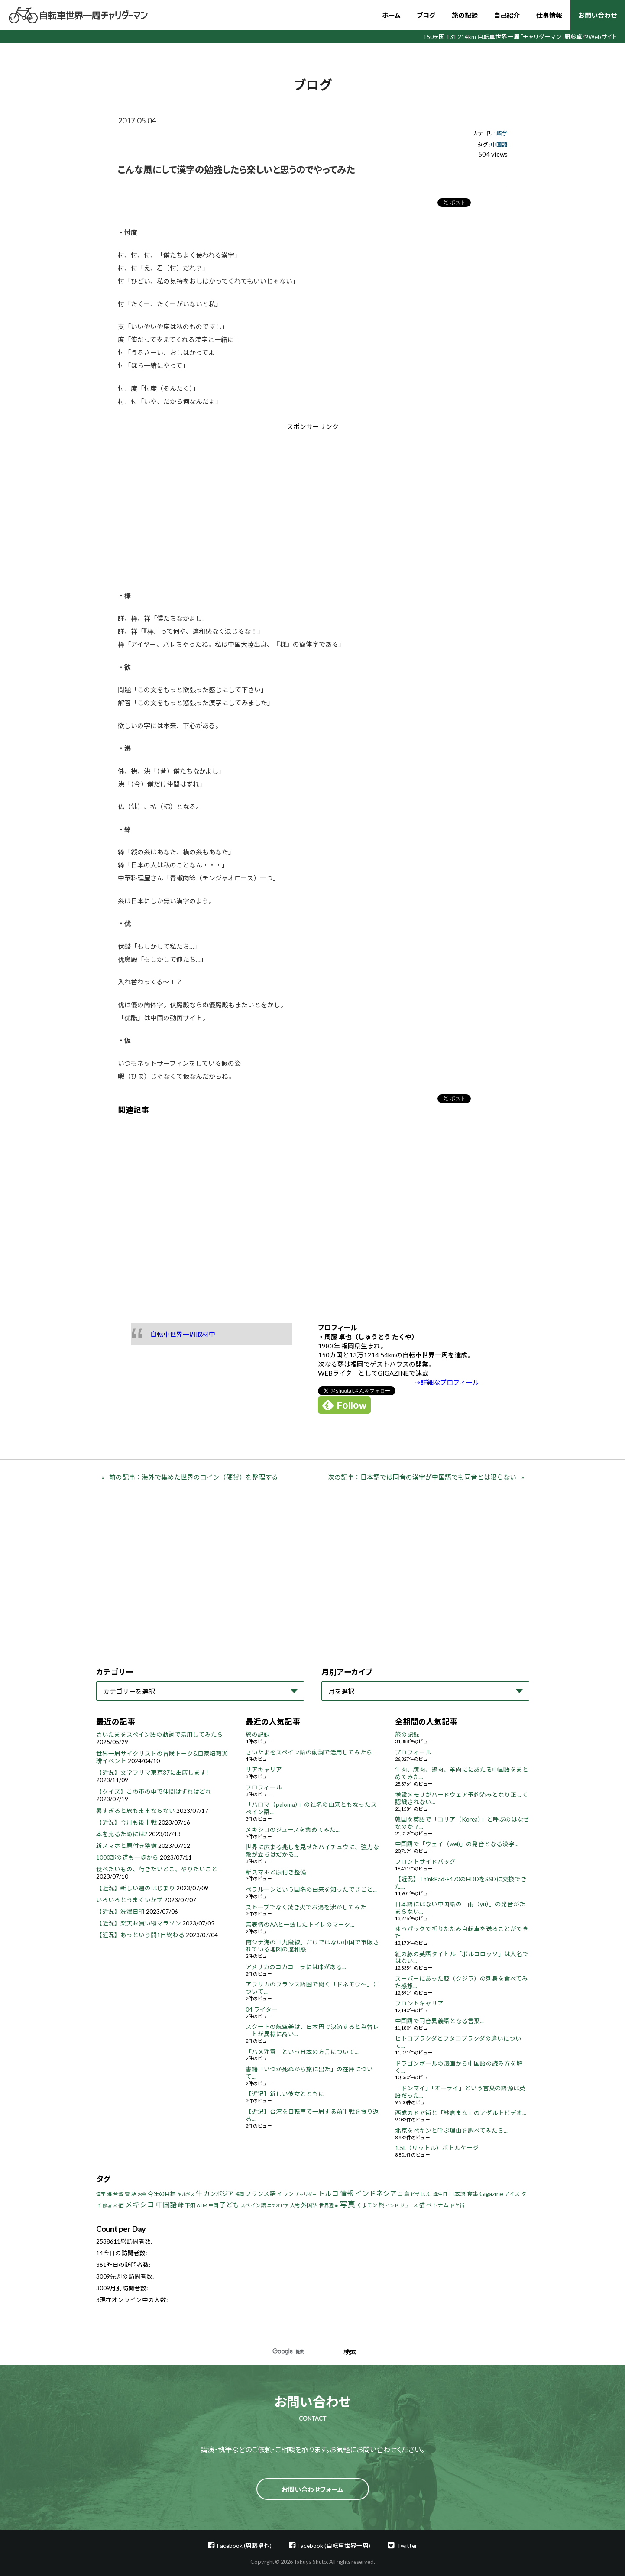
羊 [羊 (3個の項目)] (400, 2194)
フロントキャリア (419, 2003)
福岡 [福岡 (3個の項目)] (239, 2194)
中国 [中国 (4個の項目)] (213, 2205)
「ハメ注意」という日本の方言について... (302, 2051)
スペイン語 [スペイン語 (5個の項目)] (253, 2205)
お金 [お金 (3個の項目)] (142, 2194)
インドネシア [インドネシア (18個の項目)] (376, 2193)
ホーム (391, 15)
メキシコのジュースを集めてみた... (293, 1829)
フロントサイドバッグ (425, 1861)
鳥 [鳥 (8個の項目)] (406, 2193)
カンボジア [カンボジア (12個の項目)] (219, 2193)
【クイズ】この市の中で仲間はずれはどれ (153, 1791)
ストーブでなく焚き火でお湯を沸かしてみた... (308, 1907)
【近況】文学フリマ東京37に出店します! (152, 1772)
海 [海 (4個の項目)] (109, 2194)
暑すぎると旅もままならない (135, 1810)
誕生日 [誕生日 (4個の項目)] (440, 2194)
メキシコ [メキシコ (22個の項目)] (140, 2204)
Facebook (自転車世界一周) (334, 2545)
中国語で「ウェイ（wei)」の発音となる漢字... (456, 1844)
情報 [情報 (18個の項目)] (347, 2193)
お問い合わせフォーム (312, 2489)
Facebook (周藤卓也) (244, 2545)
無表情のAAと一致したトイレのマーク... (300, 1924)
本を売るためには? (121, 1834)
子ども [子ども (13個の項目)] (229, 2204)
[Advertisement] (239, 504)
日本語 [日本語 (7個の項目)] (457, 2194)
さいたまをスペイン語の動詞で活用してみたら (159, 1734)
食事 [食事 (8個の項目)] (472, 2193)
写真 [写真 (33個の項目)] (347, 2204)
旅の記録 (465, 15)
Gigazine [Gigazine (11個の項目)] (491, 2193)
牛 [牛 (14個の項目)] (199, 2193)
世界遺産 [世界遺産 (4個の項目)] (328, 2205)
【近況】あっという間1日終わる (140, 1934)
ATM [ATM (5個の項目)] (202, 2205)
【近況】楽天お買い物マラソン (138, 1923)
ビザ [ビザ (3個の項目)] (415, 2194)
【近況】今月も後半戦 (126, 1822)
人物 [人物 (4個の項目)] (295, 2205)
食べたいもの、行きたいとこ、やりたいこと (156, 1869)
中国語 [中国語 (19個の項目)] (166, 2204)
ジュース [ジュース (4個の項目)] (409, 2205)
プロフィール (264, 1787)
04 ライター (262, 2009)
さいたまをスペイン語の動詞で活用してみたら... (311, 1752)
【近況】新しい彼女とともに (285, 2093)
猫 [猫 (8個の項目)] (422, 2205)
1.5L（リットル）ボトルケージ (437, 2147)
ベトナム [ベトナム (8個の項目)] (437, 2205)
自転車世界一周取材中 (182, 1334)
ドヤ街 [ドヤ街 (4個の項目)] (457, 2205)
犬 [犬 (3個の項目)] (115, 2205)
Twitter (407, 2545)
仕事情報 (549, 15)
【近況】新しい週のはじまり (135, 1888)
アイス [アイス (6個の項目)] (512, 2194)
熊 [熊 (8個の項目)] (381, 2205)
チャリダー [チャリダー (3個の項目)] (306, 2194)
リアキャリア (264, 1769)
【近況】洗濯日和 (120, 1911)
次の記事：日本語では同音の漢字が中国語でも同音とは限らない (422, 1477)
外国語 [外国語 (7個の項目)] (309, 2205)
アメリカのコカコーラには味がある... (296, 1966)
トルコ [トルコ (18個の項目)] (328, 2193)
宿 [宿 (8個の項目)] (121, 2205)
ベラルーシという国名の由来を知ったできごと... (311, 1889)
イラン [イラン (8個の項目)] (285, 2193)
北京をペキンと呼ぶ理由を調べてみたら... (451, 2130)
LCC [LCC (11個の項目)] (426, 2193)
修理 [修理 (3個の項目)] (107, 2205)
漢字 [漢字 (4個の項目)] (101, 2194)
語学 (502, 133)
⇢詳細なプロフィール (447, 1382)
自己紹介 (507, 15)
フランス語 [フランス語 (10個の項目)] (260, 2193)
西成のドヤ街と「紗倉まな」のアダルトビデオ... (460, 2112)
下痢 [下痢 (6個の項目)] (190, 2205)
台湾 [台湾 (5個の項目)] (118, 2194)
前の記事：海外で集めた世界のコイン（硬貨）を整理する (193, 1477)
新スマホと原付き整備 (126, 1845)
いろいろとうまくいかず (129, 1899)
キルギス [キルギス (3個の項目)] (185, 2194)
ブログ (426, 15)
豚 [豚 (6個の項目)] (133, 2194)
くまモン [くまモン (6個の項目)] (366, 2205)
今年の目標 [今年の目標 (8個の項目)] (162, 2193)
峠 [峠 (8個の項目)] (181, 2205)
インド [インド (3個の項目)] (391, 2205)
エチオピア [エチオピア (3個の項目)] (278, 2205)
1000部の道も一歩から (127, 1857)
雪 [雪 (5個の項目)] (127, 2194)
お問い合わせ (597, 15)
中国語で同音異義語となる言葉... (439, 2021)
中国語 (499, 144)
